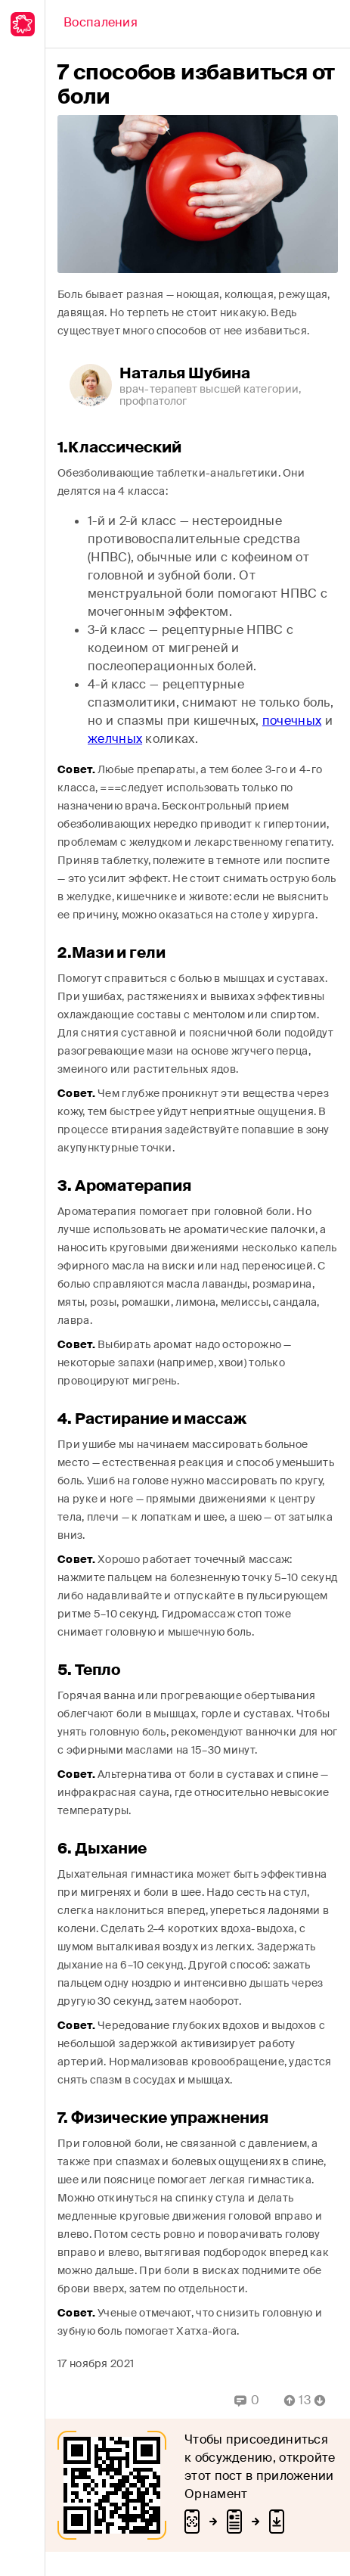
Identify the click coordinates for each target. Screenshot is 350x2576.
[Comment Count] (305, 2400)
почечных (291, 721)
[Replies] (246, 2400)
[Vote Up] (285, 2400)
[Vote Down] (324, 2400)
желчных (115, 739)
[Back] (100, 24)
